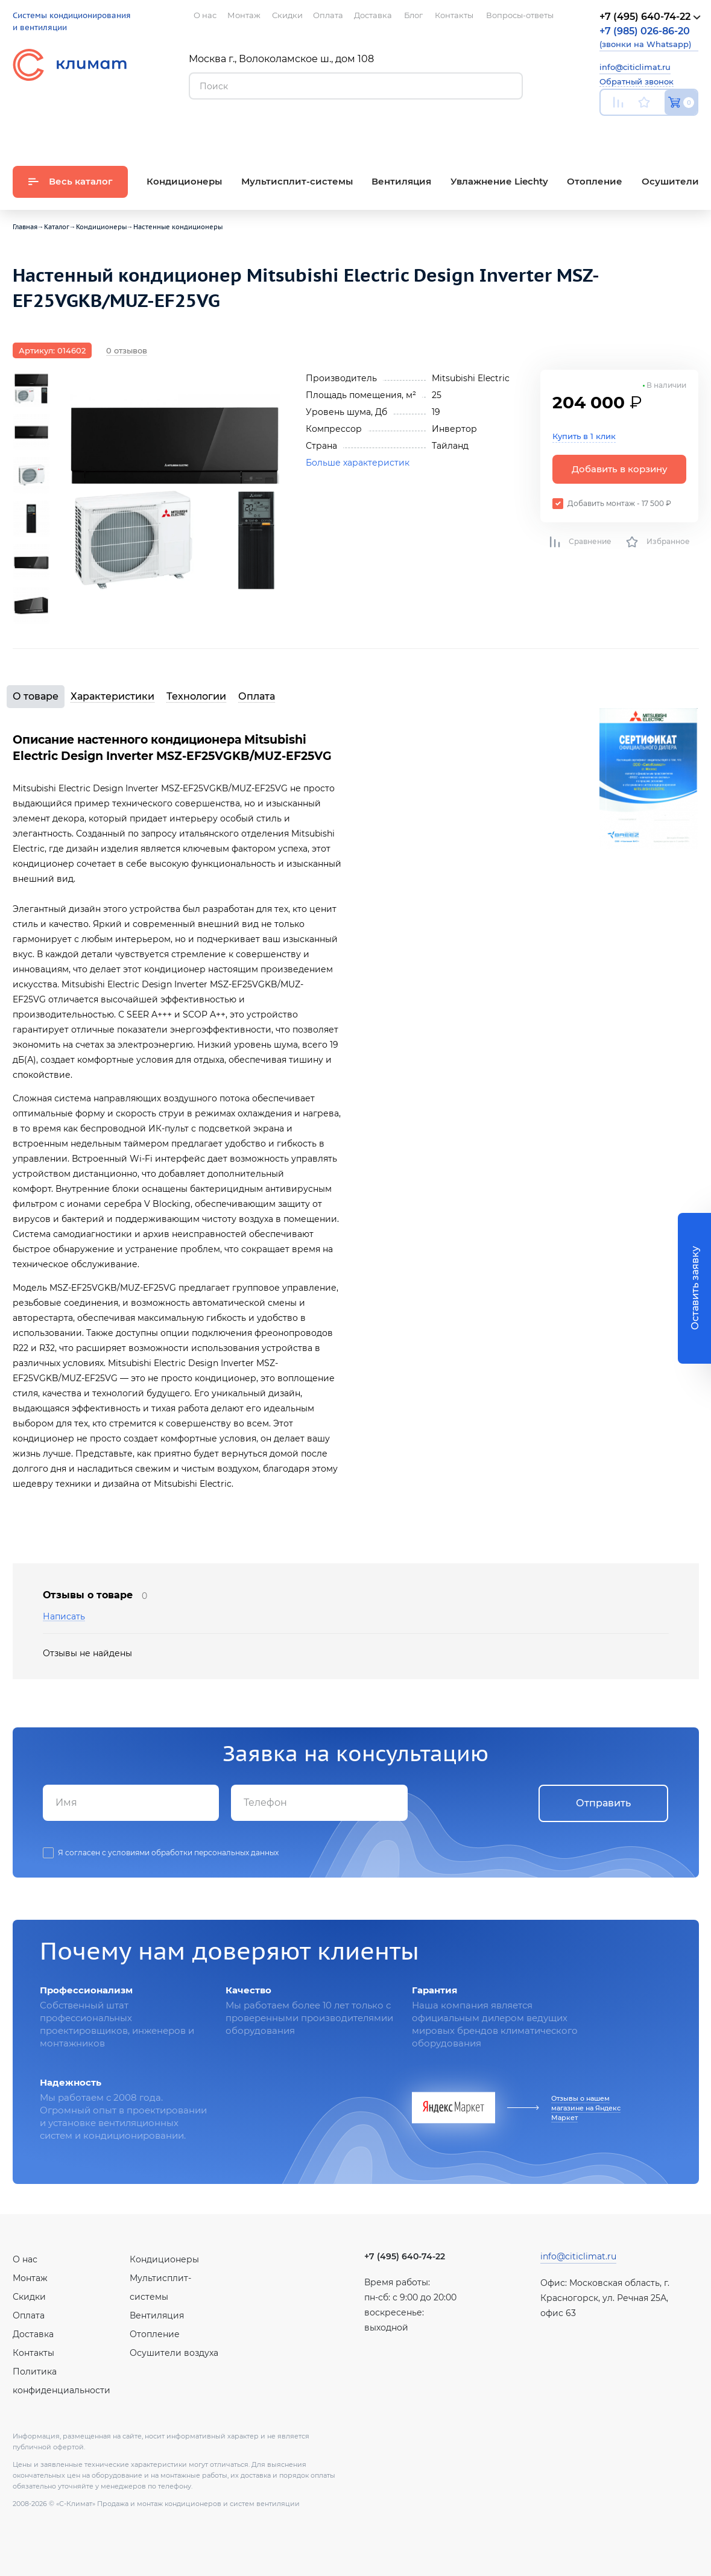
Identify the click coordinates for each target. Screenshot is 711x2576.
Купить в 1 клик (584, 436)
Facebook (665, 130)
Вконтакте (637, 131)
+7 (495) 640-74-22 (404, 2256)
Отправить (603, 1803)
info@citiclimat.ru (635, 67)
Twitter (692, 131)
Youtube (607, 130)
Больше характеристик (357, 462)
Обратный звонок (636, 81)
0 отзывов (126, 350)
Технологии (196, 696)
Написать (64, 1616)
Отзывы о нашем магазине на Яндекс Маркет (586, 2108)
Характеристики (112, 696)
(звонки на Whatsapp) (645, 37)
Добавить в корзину (620, 469)
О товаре (35, 696)
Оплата (256, 696)
